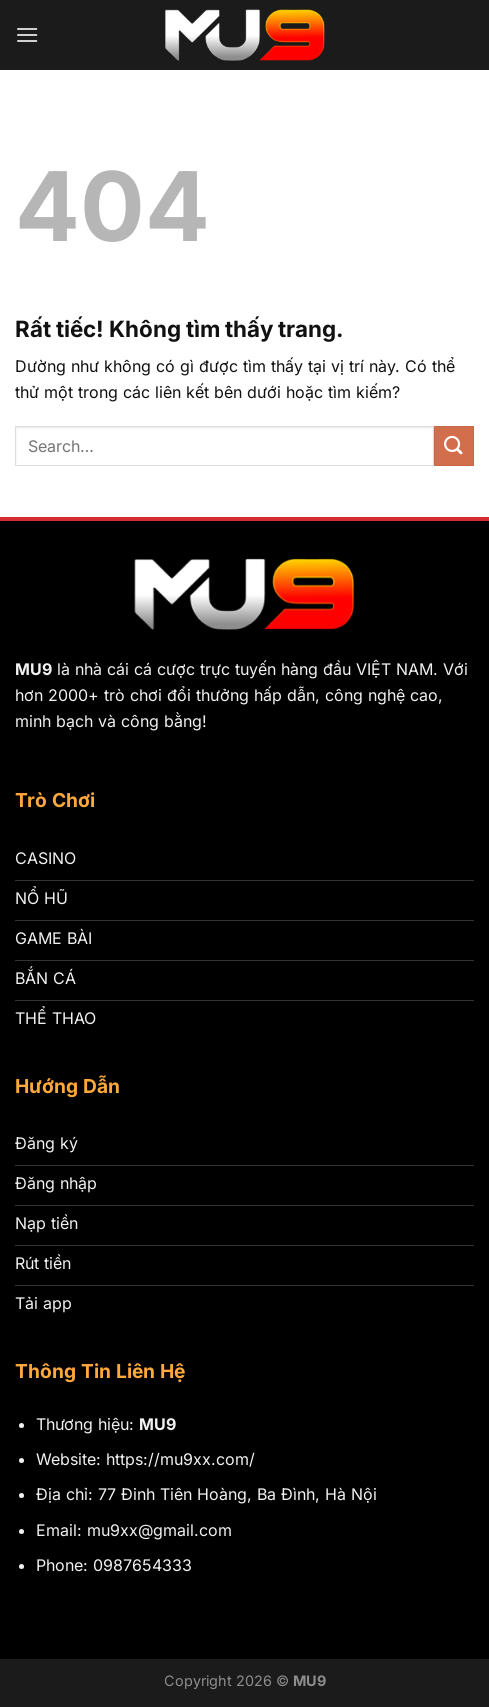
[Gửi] (454, 445)
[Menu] (27, 34)
